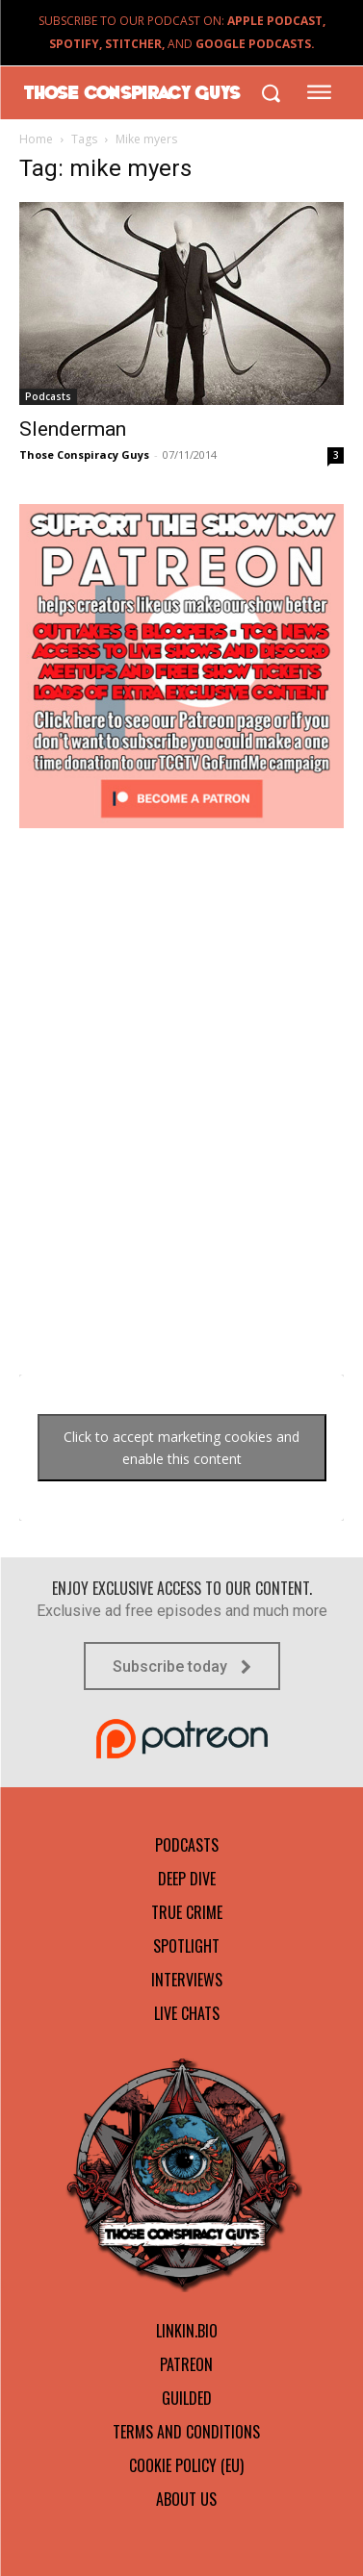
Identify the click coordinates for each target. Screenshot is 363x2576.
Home (36, 139)
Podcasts (48, 396)
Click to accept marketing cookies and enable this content (181, 1447)
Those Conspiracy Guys (84, 454)
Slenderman (72, 429)
